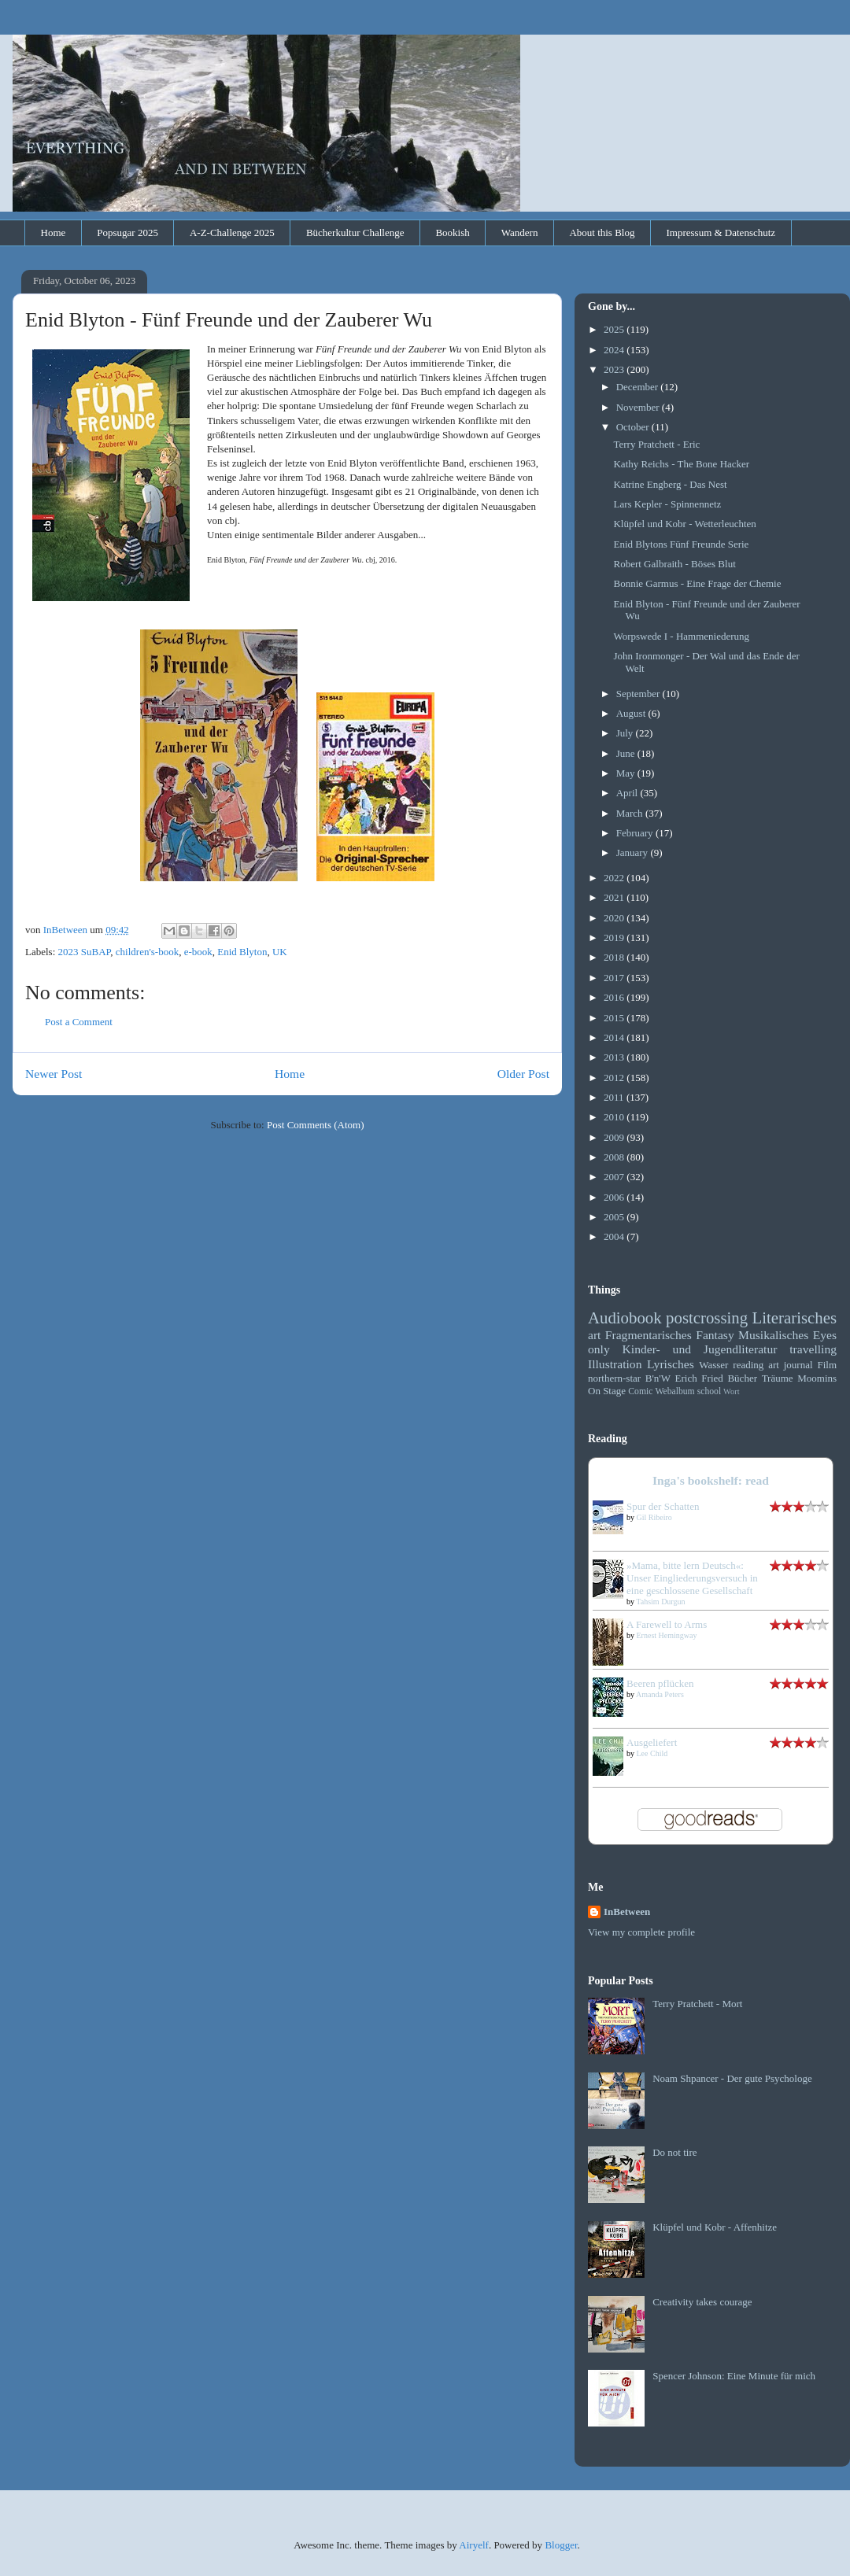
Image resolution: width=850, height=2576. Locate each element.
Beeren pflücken (660, 1683)
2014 (615, 1037)
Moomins (817, 1378)
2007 (615, 1177)
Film (827, 1365)
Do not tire (674, 2152)
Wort (731, 1391)
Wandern (519, 232)
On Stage (607, 1391)
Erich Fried (699, 1378)
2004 (615, 1236)
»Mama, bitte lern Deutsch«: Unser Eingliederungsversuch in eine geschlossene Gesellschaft (692, 1577)
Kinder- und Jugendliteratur (700, 1349)
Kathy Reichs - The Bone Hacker (681, 464)
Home (53, 232)
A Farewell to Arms (666, 1624)
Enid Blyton (242, 952)
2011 (615, 1097)
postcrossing (707, 1317)
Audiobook (625, 1317)
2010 (615, 1117)
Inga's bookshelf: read (710, 1480)
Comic (640, 1391)
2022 (615, 878)
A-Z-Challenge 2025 (232, 232)
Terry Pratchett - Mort (697, 2004)
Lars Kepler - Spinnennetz (667, 504)
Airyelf (474, 2545)
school (709, 1391)
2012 (615, 1077)
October (634, 427)
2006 (615, 1197)
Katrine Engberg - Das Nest (669, 484)
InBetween (627, 1911)
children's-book (147, 952)
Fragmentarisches (648, 1335)
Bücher (742, 1378)
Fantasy (715, 1335)
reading (748, 1365)
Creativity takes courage (702, 2302)
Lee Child (652, 1753)
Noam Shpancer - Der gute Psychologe (732, 2078)
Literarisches (794, 1317)
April (628, 793)
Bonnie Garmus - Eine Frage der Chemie (697, 583)
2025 (615, 329)
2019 (615, 937)
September (639, 693)
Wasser (713, 1365)
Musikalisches (773, 1335)
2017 (615, 978)
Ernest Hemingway (667, 1635)
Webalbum (674, 1391)
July (626, 733)
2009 (615, 1137)
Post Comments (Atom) (315, 1125)
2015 (615, 1018)
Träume (777, 1378)
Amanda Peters (660, 1694)
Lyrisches (670, 1364)
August (632, 713)
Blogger (561, 2545)
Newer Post (53, 1073)
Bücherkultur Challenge (355, 232)
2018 (615, 957)
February (636, 833)
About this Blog (601, 232)
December (638, 387)
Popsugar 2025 (127, 232)
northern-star (614, 1378)
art (594, 1335)
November (639, 407)
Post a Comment (79, 1022)
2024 (615, 350)
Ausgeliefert (651, 1742)
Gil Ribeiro (654, 1517)
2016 (615, 997)
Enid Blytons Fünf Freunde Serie (680, 544)
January (633, 852)
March (630, 813)
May (627, 773)
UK (279, 952)
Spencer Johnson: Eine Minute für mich (733, 2376)
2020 (615, 918)
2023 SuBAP (84, 952)
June (627, 753)
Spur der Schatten (662, 1506)
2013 (615, 1057)
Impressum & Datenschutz (720, 232)
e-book (198, 952)
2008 (615, 1157)
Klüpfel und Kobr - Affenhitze (714, 2227)
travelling (813, 1349)
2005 (615, 1217)
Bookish (452, 232)
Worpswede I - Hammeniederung (681, 636)
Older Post (523, 1073)
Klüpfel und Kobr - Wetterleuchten (684, 524)
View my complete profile (641, 1932)
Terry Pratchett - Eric (656, 444)
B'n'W (658, 1378)
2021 (615, 897)
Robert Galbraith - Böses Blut (674, 564)
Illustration (614, 1364)
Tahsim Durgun (660, 1601)
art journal (790, 1365)
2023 (615, 369)
